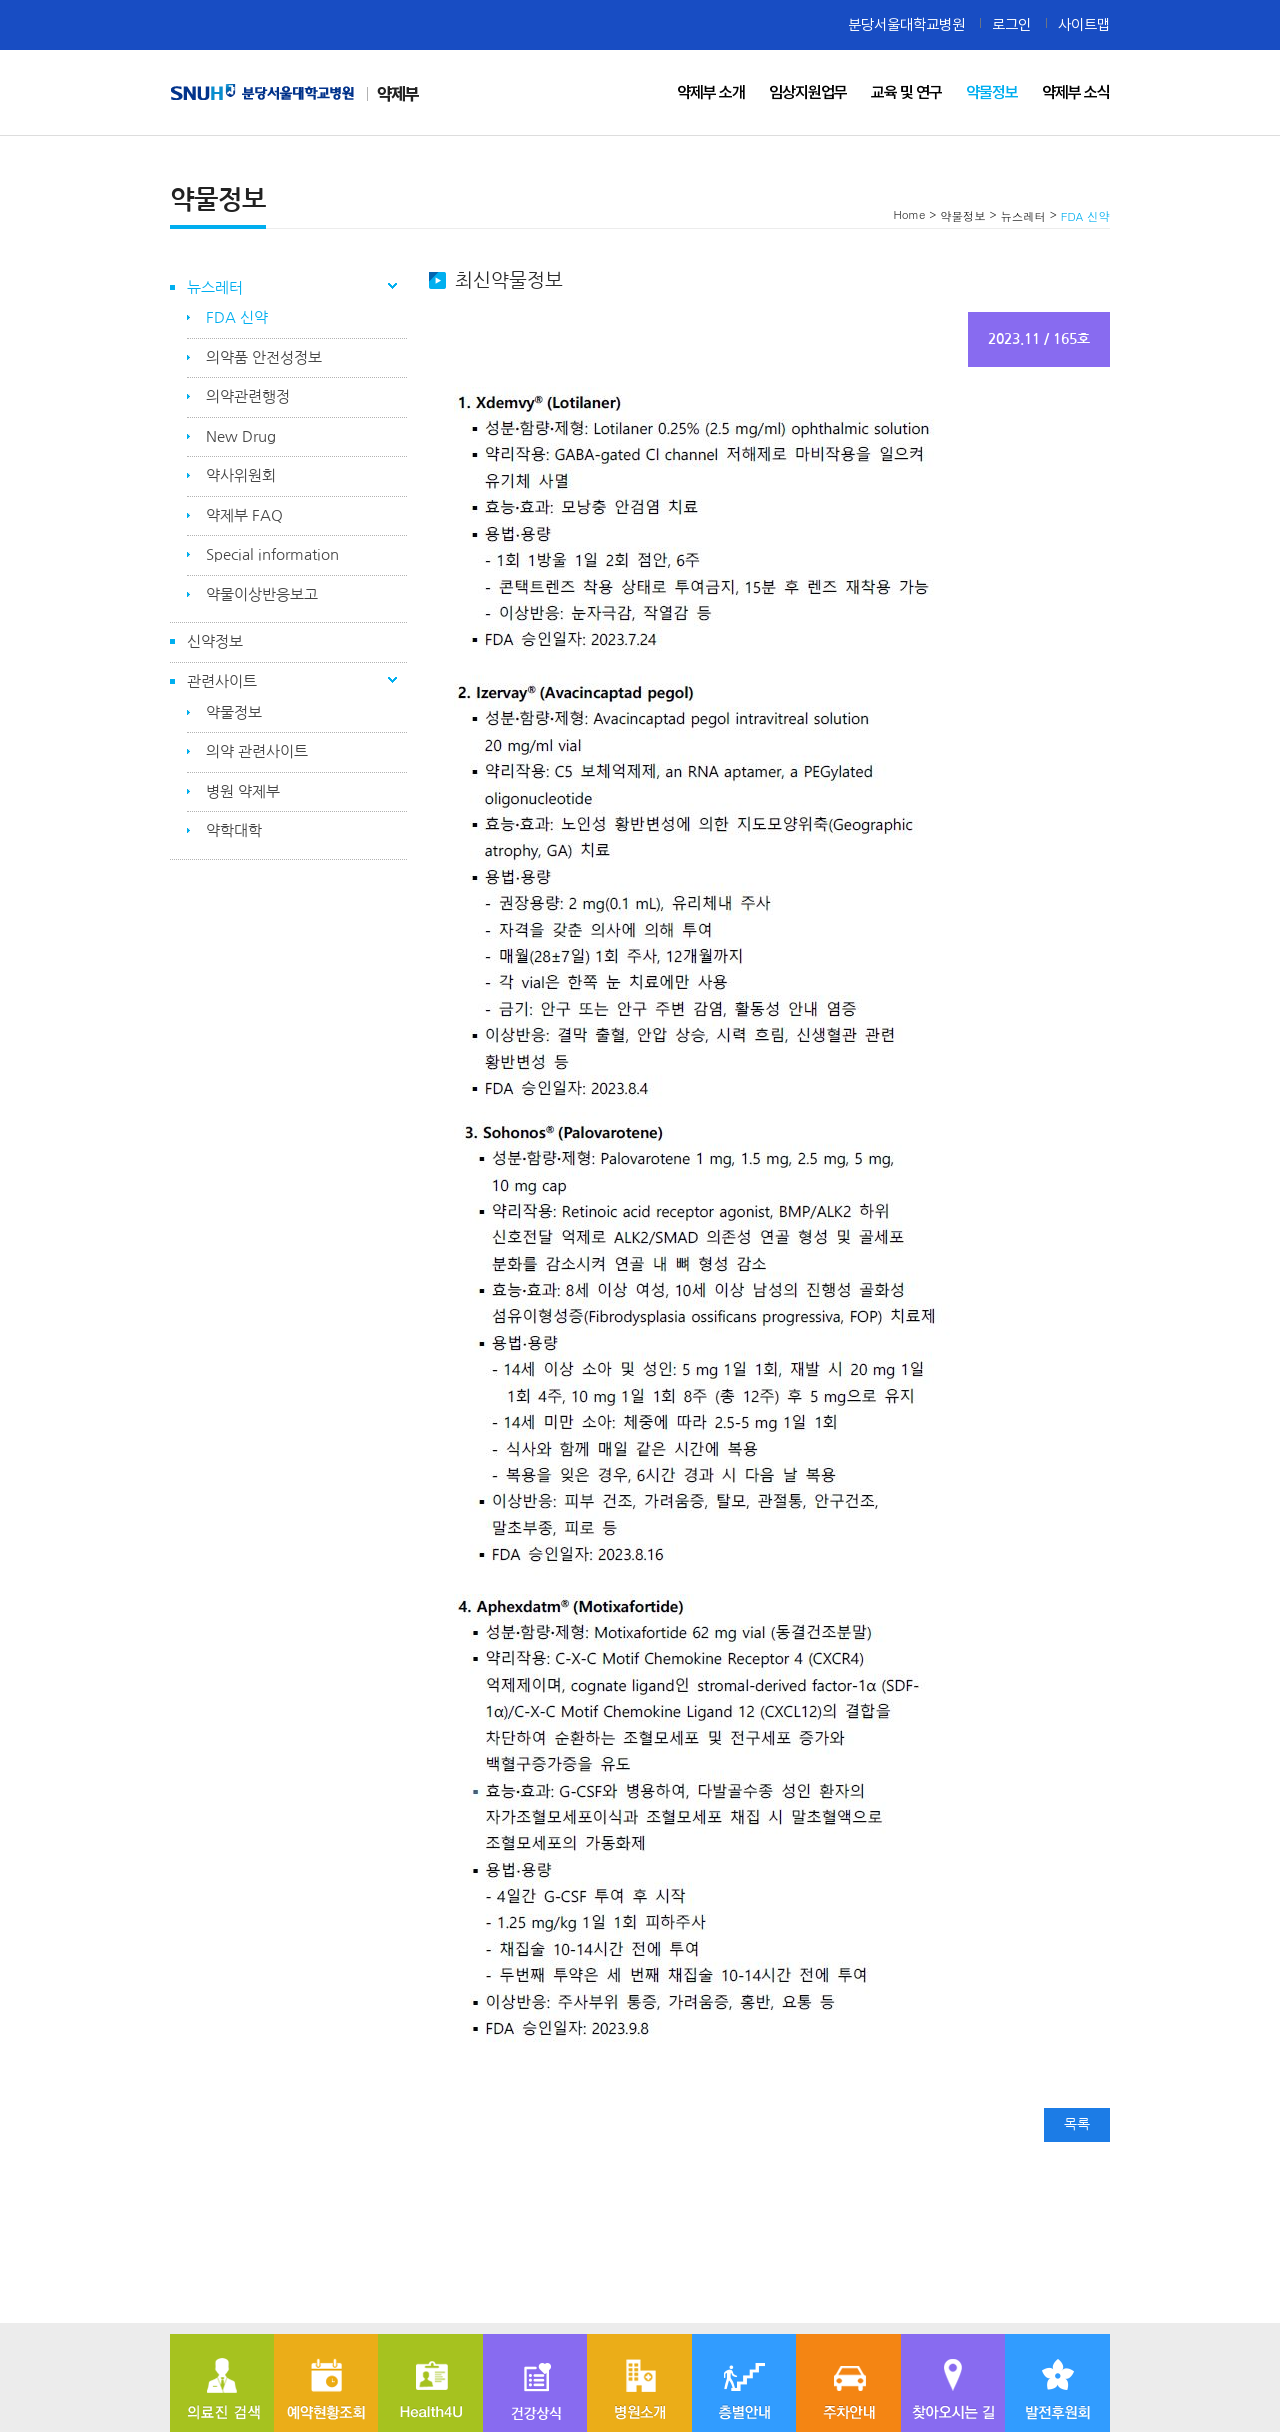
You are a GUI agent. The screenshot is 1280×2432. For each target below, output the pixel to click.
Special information (272, 554)
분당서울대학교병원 (906, 24)
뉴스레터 (215, 287)
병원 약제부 (243, 791)
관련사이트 (222, 681)
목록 (1077, 2124)
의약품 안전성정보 (264, 357)
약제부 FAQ (244, 515)
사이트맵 (1084, 24)
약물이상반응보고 (262, 594)
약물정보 (234, 712)
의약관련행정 (248, 396)
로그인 (1011, 24)
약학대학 (234, 830)
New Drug (241, 436)
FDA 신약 (237, 317)
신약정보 (215, 641)
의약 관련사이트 (257, 751)
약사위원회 (241, 475)
